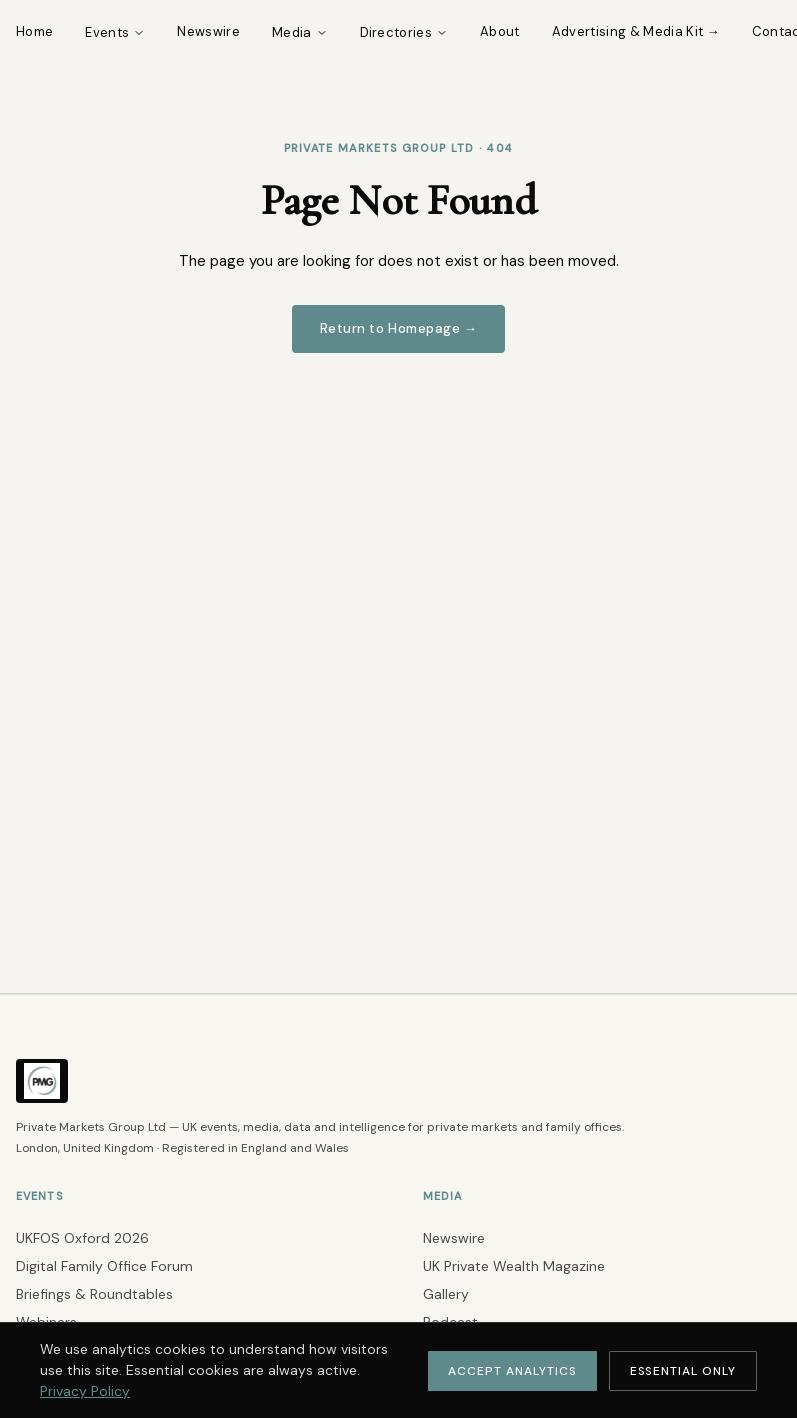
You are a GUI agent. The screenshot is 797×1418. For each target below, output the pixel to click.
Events (115, 32)
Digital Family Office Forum (104, 1266)
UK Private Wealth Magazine (514, 1266)
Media (300, 32)
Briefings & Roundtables (94, 1294)
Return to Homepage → (398, 328)
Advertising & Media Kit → (636, 31)
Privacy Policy (85, 1391)
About (500, 31)
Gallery (446, 1294)
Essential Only (683, 1371)
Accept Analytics (512, 1371)
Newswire (208, 31)
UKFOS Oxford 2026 (82, 1238)
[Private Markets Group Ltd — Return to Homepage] (42, 1105)
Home (34, 31)
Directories (404, 32)
